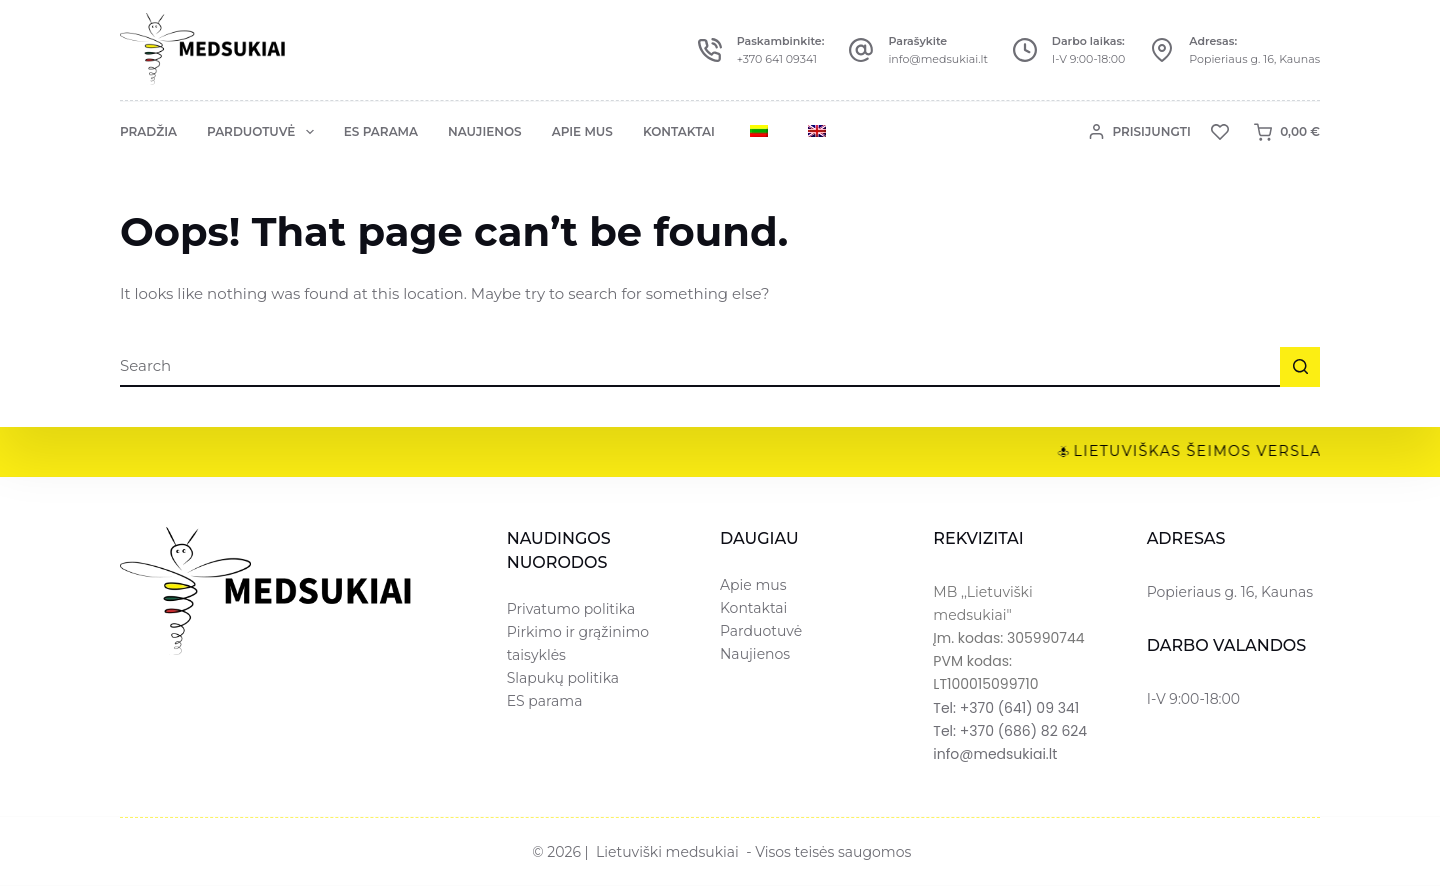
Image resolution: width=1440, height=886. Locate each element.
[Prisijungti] (1140, 132)
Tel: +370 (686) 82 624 (1010, 731)
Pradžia (148, 131)
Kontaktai (679, 131)
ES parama (381, 131)
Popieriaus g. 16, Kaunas (1254, 59)
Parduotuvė (264, 132)
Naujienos (485, 131)
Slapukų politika (563, 678)
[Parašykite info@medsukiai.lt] (861, 50)
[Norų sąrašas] (1220, 132)
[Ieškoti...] (700, 367)
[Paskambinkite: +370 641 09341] (710, 50)
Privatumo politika (571, 609)
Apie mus (582, 131)
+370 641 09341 (777, 59)
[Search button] (1300, 367)
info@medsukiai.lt (937, 59)
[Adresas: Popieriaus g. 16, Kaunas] (1162, 50)
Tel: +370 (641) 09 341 (1006, 708)
